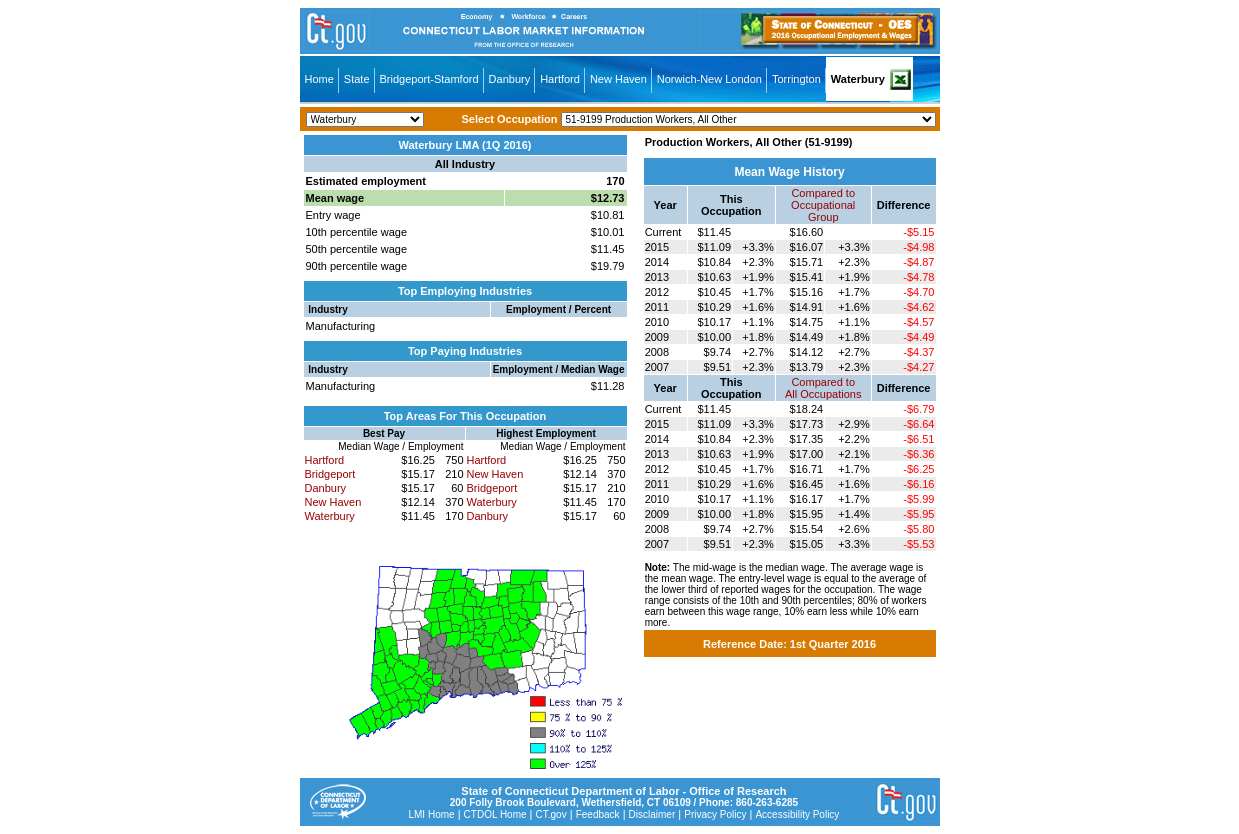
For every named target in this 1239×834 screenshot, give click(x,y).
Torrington (796, 79)
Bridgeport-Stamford (429, 79)
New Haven (618, 79)
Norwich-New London (709, 79)
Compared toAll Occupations (823, 388)
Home (319, 79)
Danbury (510, 79)
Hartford (560, 79)
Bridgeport (330, 474)
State (357, 79)
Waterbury (858, 79)
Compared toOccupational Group (823, 205)
